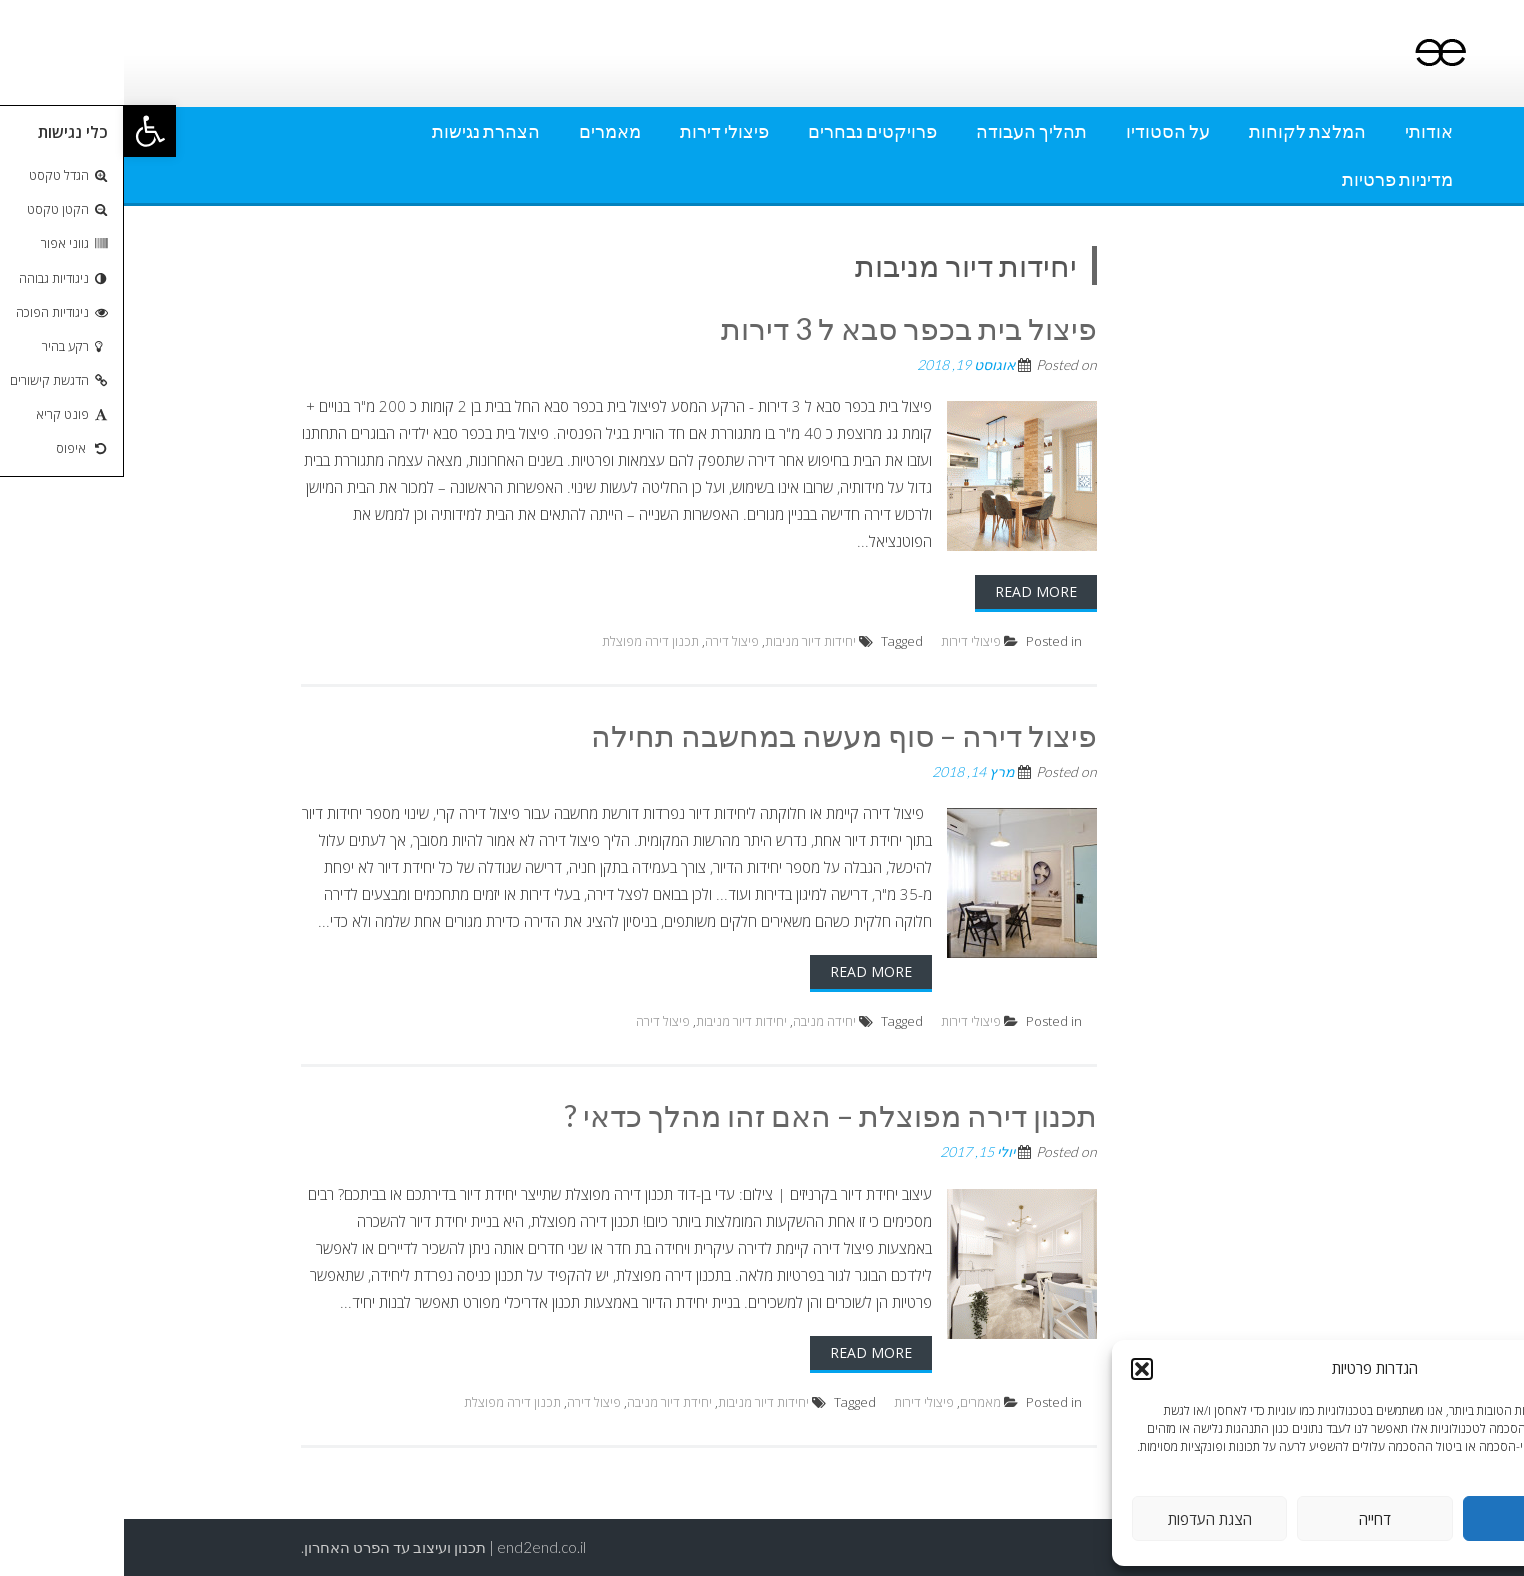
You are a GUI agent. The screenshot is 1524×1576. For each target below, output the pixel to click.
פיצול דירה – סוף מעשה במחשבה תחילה (720, 735)
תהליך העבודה (907, 131)
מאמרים (486, 131)
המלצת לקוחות (1183, 131)
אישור (1416, 1519)
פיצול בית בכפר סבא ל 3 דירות (785, 328)
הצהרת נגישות (362, 131)
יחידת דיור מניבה (545, 1402)
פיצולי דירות (600, 131)
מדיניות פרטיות (1273, 179)
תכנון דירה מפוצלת (526, 641)
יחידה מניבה (700, 1021)
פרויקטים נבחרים (748, 131)
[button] (26, 131)
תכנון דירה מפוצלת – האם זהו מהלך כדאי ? (707, 1115)
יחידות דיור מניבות (686, 641)
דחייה (1251, 1519)
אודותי (1305, 131)
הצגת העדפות (1086, 1519)
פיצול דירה (608, 641)
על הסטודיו (1044, 131)
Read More (912, 591)
